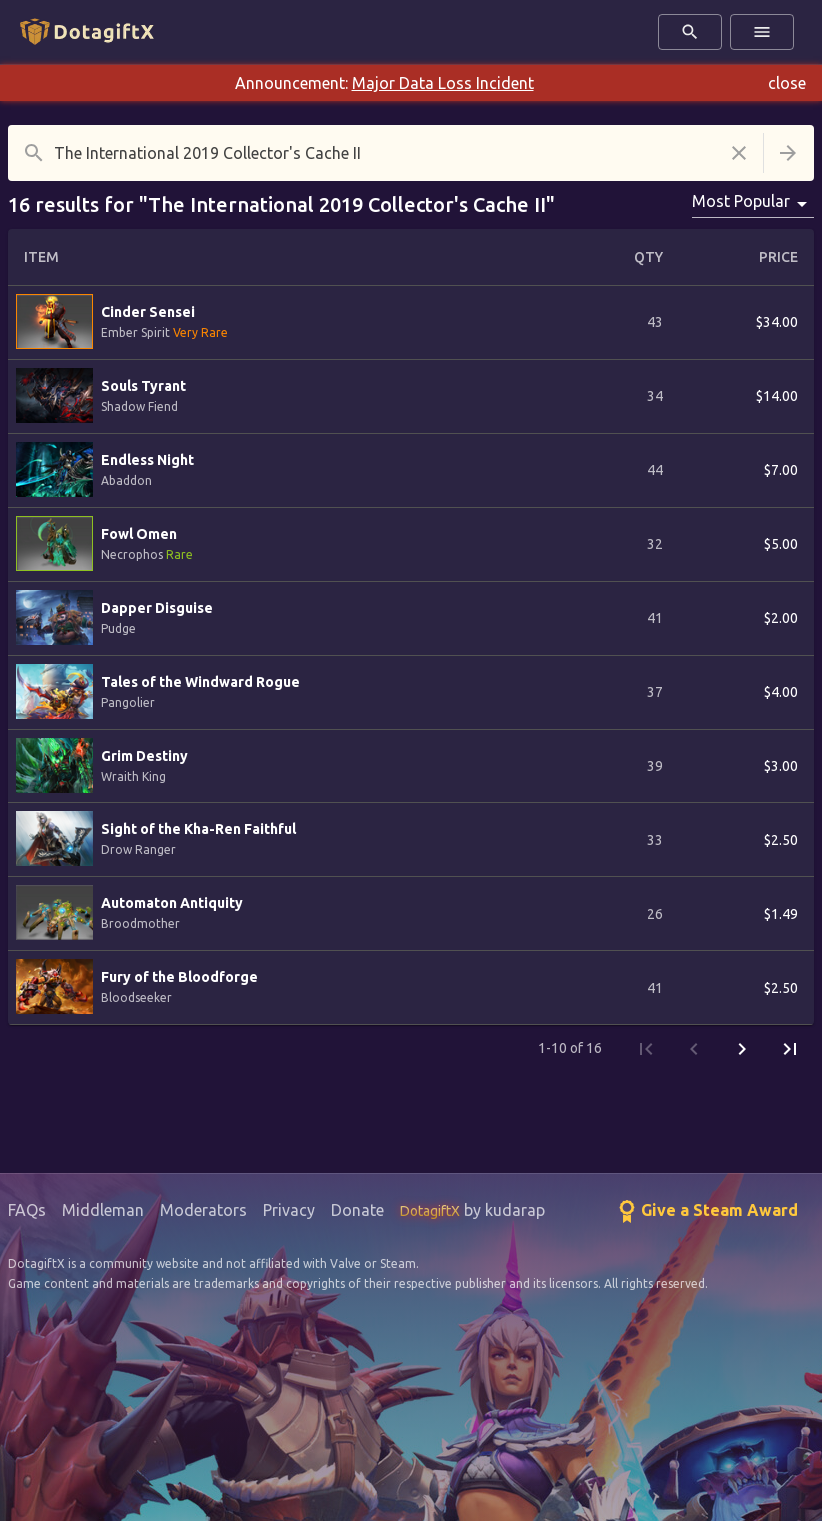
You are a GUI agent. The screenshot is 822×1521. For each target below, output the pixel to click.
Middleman (103, 1210)
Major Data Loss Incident (443, 83)
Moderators (203, 1210)
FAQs (27, 1210)
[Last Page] (790, 1049)
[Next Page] (742, 1049)
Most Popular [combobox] (741, 201)
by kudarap (472, 1210)
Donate (357, 1210)
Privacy (289, 1210)
